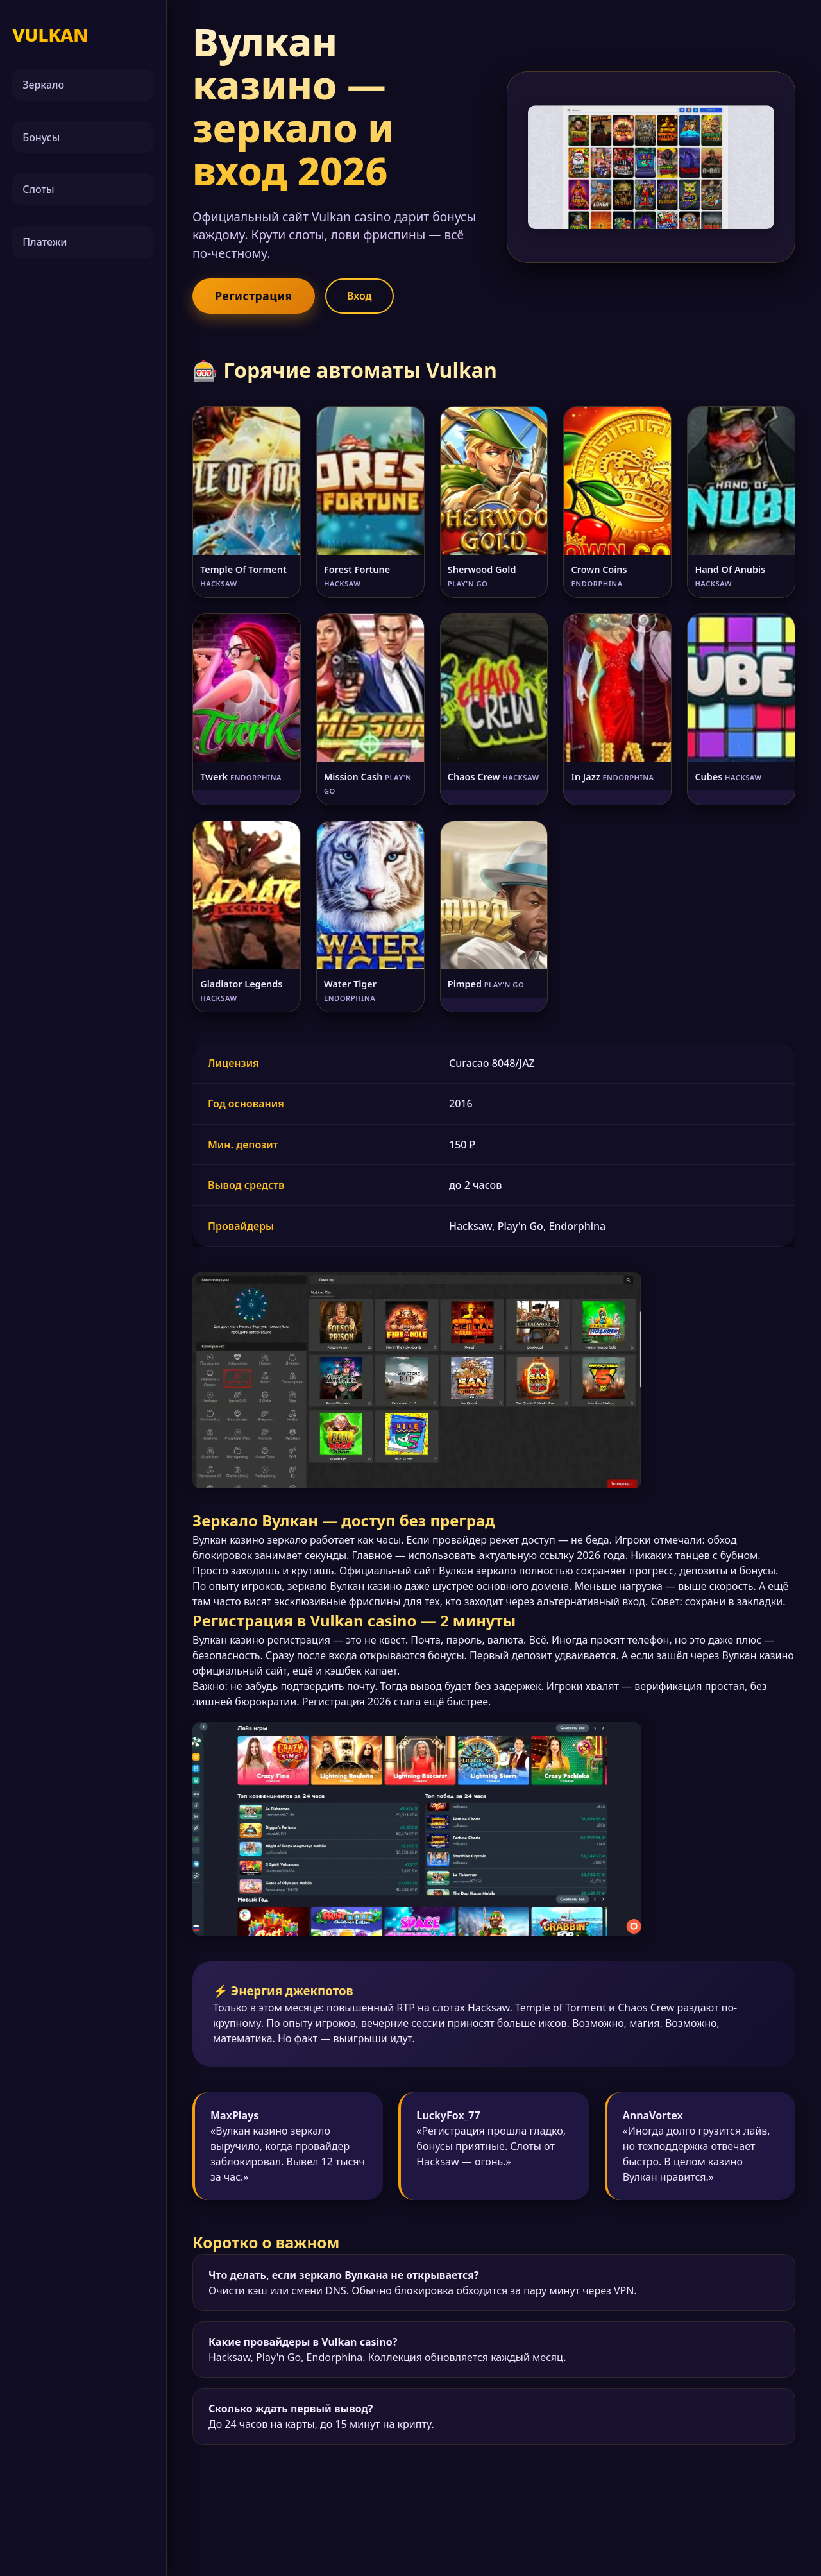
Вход (359, 296)
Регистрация (253, 295)
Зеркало (43, 85)
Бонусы (41, 137)
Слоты (38, 189)
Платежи (44, 242)
